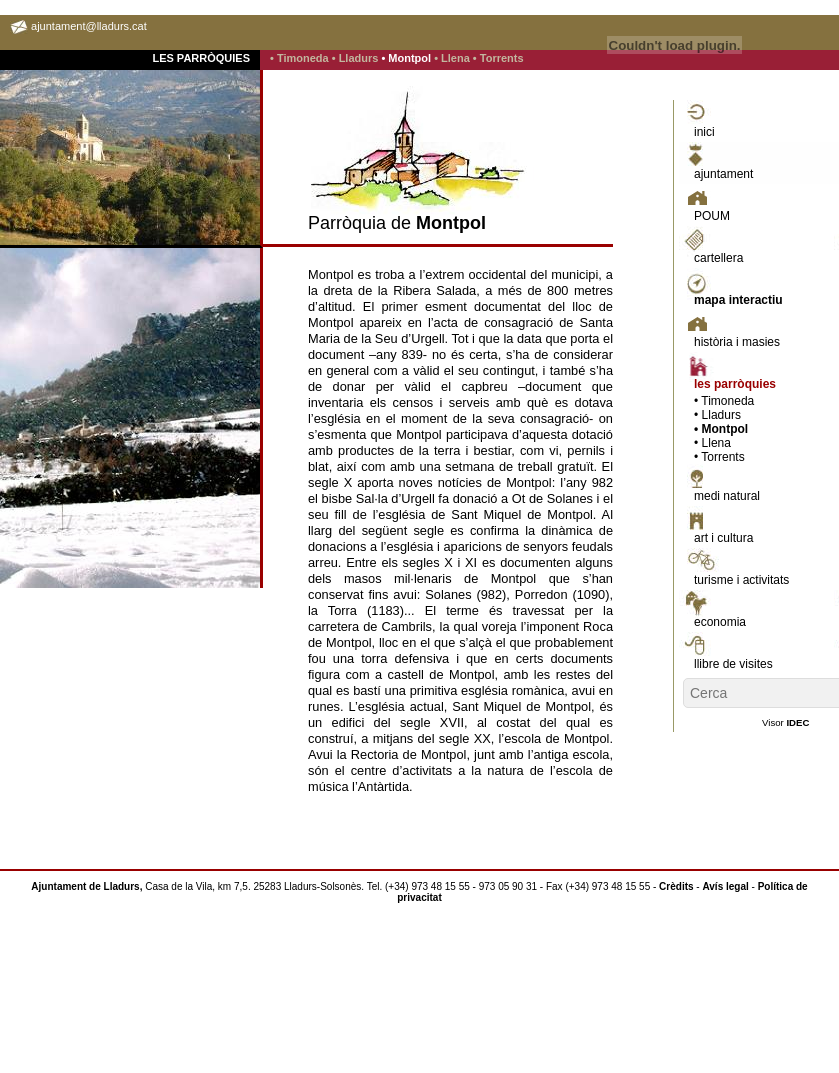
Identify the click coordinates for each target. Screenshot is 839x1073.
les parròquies (735, 384)
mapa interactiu (738, 300)
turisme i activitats (741, 580)
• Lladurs (357, 58)
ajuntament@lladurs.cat (89, 26)
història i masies (737, 342)
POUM (712, 216)
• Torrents (498, 58)
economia (720, 622)
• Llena (453, 58)
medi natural (727, 496)
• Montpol (407, 58)
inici (704, 132)
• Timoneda (301, 58)
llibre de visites (733, 664)
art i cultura (723, 538)
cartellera (718, 258)
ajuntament (723, 174)
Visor (785, 722)
